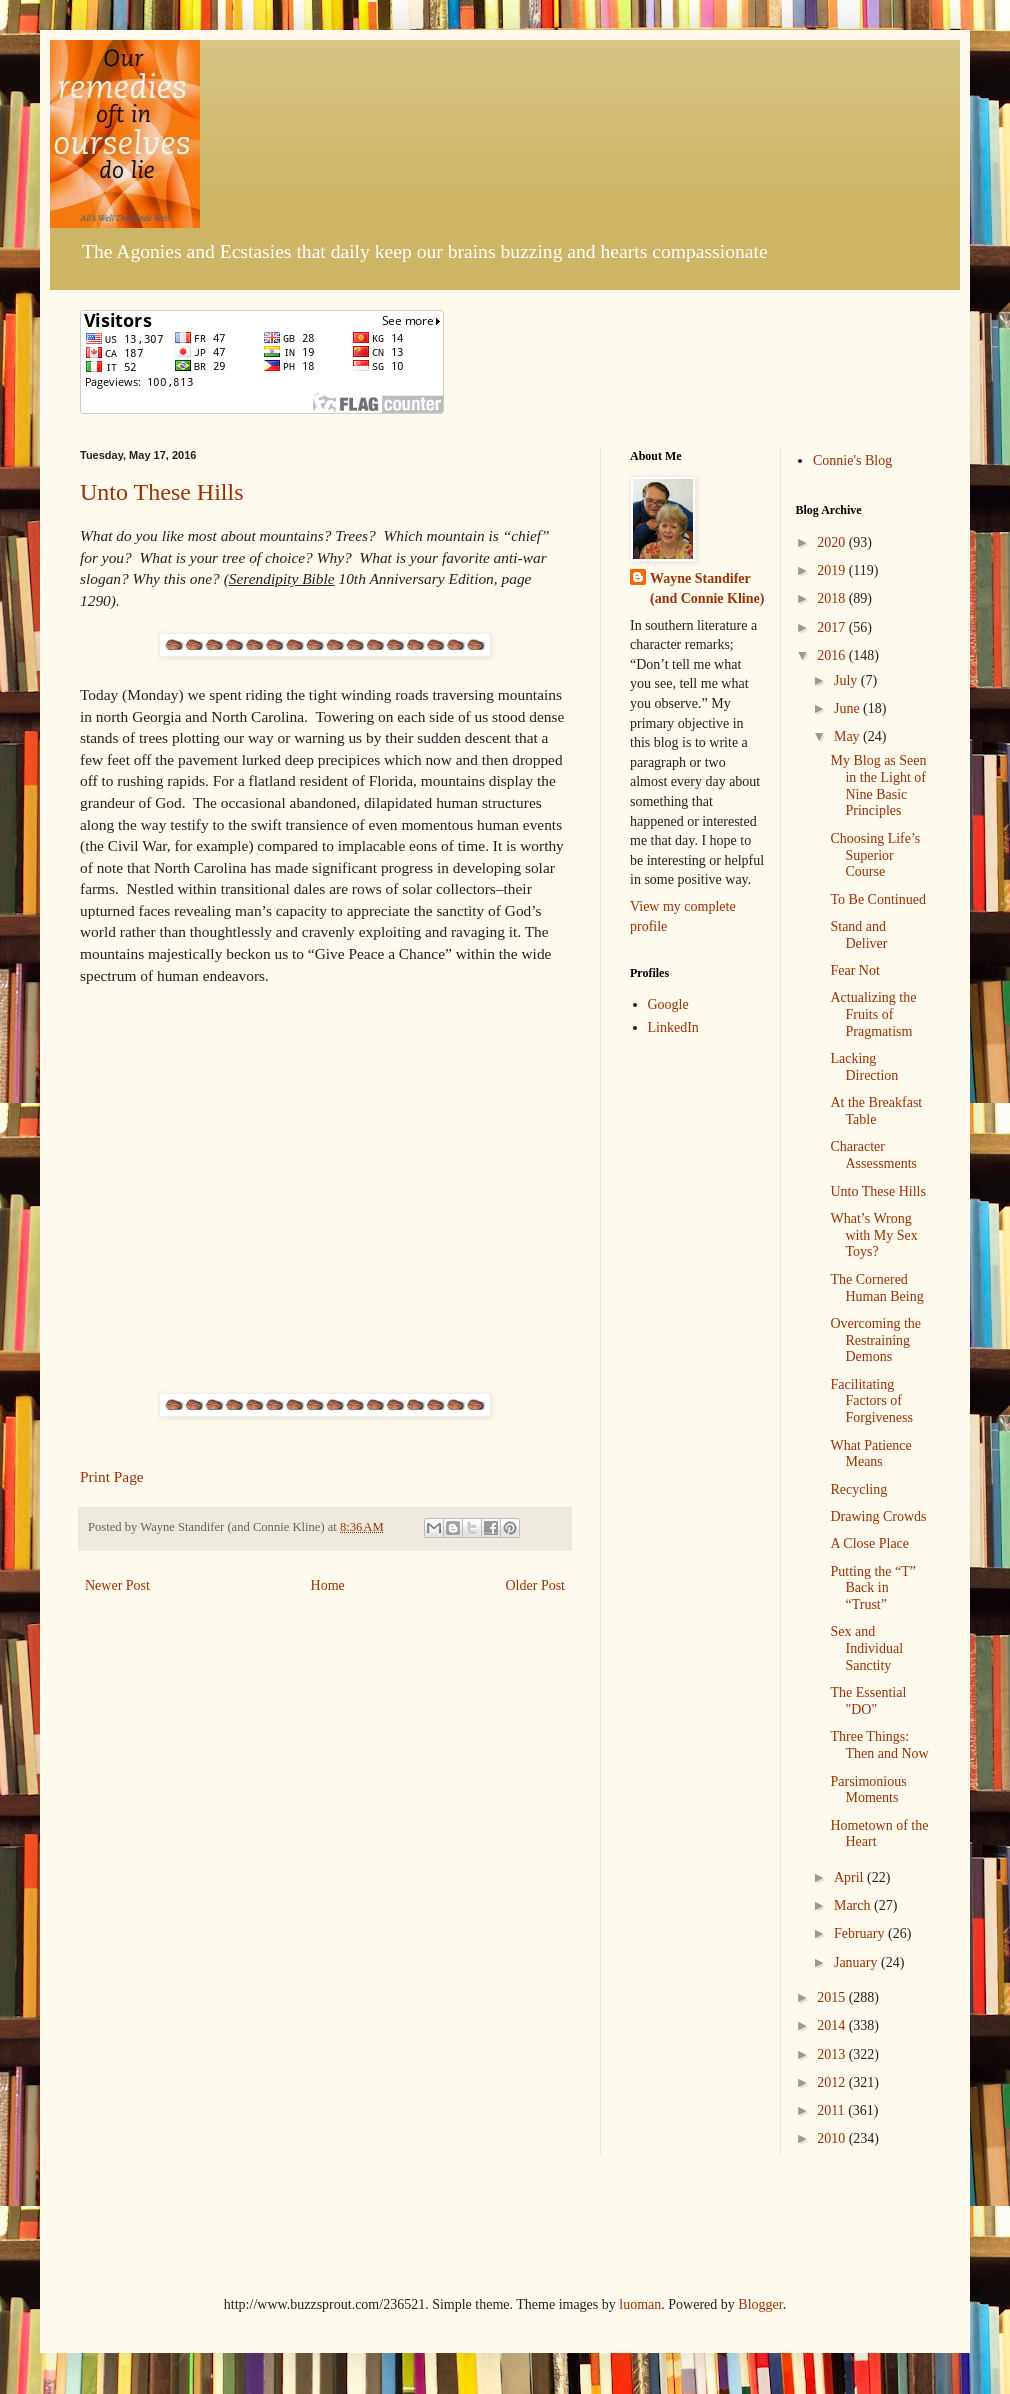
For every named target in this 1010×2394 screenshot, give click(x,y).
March (854, 1905)
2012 (833, 2082)
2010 (833, 2138)
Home (328, 1585)
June (848, 708)
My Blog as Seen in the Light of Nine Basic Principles (878, 785)
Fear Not (854, 970)
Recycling (858, 1489)
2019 (833, 570)
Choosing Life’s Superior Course (875, 855)
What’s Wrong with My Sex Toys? (873, 1235)
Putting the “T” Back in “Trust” (873, 1588)
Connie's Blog (852, 460)
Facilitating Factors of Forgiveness (871, 1401)
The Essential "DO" (868, 1701)
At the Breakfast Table (876, 1111)
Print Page (112, 1476)
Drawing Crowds (878, 1516)
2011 (832, 2110)
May (848, 736)
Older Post (536, 1585)
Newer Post (117, 1585)
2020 (833, 542)
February (861, 1933)
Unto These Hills (162, 492)
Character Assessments (873, 1155)
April (850, 1877)
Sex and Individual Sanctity (866, 1648)
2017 (833, 627)
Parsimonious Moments (868, 1790)
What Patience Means (870, 1454)
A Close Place (869, 1543)
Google (668, 1004)
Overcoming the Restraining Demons (875, 1340)
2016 (833, 655)
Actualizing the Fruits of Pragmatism (873, 1014)
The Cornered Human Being (876, 1288)
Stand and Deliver (858, 935)
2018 (833, 598)
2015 (833, 1997)
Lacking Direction (864, 1067)
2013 (833, 2054)
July (847, 680)
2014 (833, 2025)
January (857, 1962)
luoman (640, 2304)
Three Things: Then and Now (879, 1745)
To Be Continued (877, 899)
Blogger (760, 2304)
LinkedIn (673, 1027)
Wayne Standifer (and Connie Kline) (707, 588)
